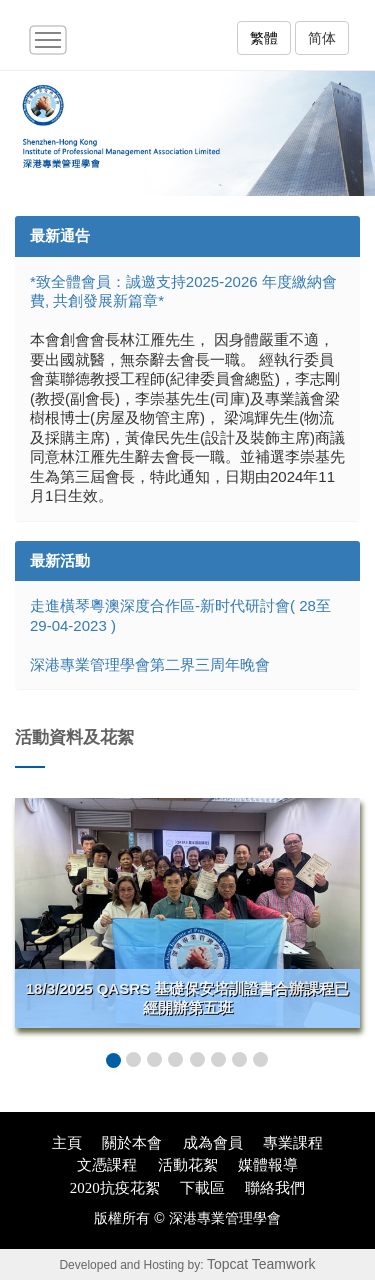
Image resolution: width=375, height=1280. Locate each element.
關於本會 (132, 1143)
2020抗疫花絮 (115, 1188)
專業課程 (293, 1143)
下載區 (202, 1188)
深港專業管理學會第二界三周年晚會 (150, 664)
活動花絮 (188, 1165)
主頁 (67, 1143)
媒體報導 (268, 1165)
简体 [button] (322, 38)
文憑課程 (107, 1165)
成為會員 (213, 1143)
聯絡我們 (275, 1188)
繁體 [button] (264, 38)
